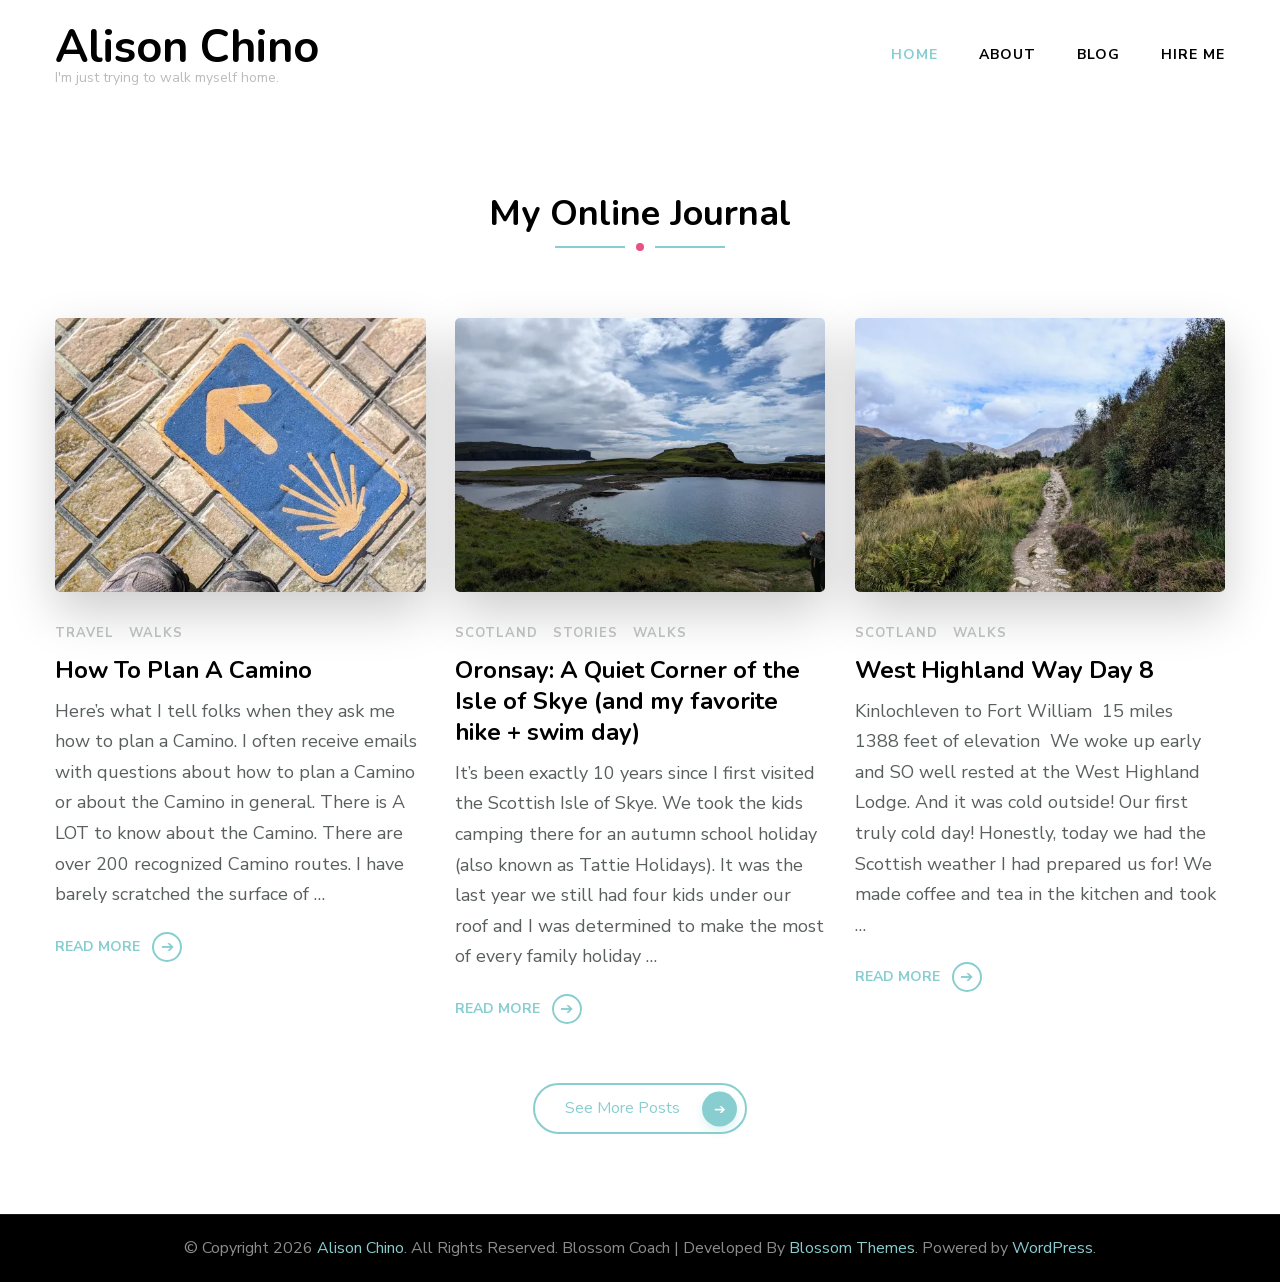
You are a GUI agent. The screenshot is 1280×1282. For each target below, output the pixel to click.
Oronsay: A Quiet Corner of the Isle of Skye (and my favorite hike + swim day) (627, 701)
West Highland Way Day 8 (1004, 670)
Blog (1098, 54)
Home (914, 54)
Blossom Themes (852, 1248)
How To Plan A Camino (183, 670)
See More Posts (622, 1108)
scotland (496, 633)
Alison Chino (187, 47)
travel (84, 633)
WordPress (1052, 1248)
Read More (97, 946)
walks (156, 633)
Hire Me (1193, 54)
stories (585, 633)
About (1007, 54)
